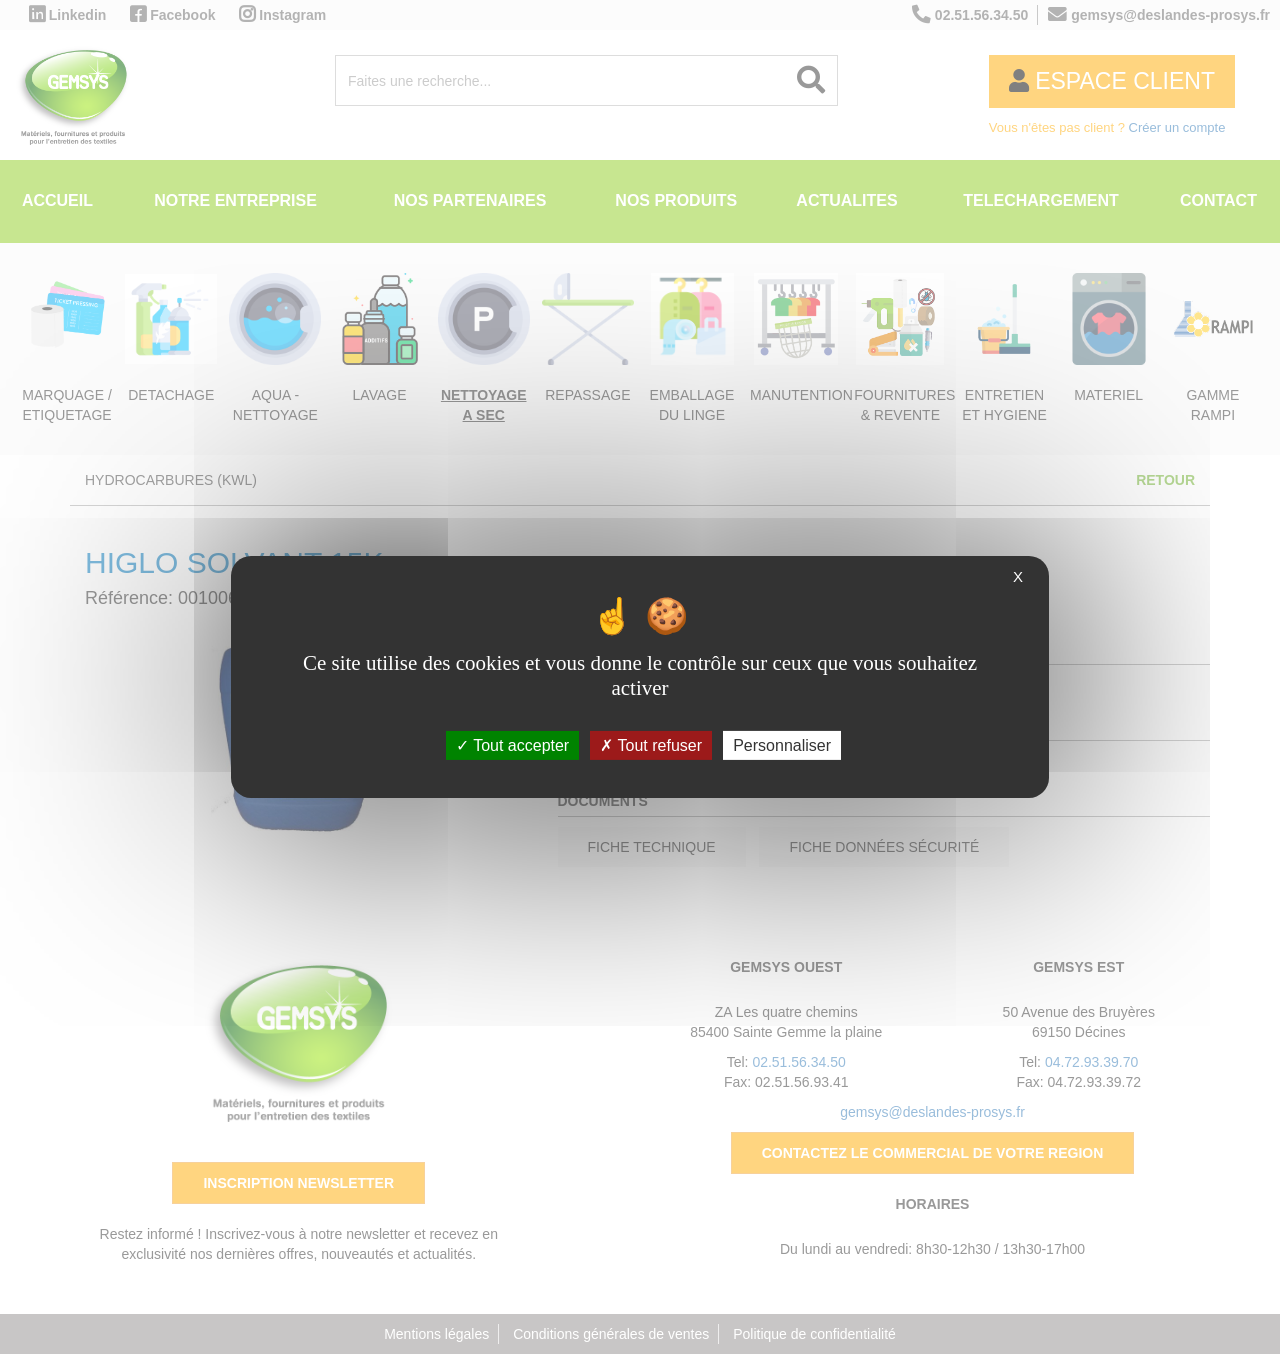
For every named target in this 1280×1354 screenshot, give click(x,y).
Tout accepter (512, 745)
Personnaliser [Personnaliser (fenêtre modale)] (782, 745)
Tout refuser (651, 745)
